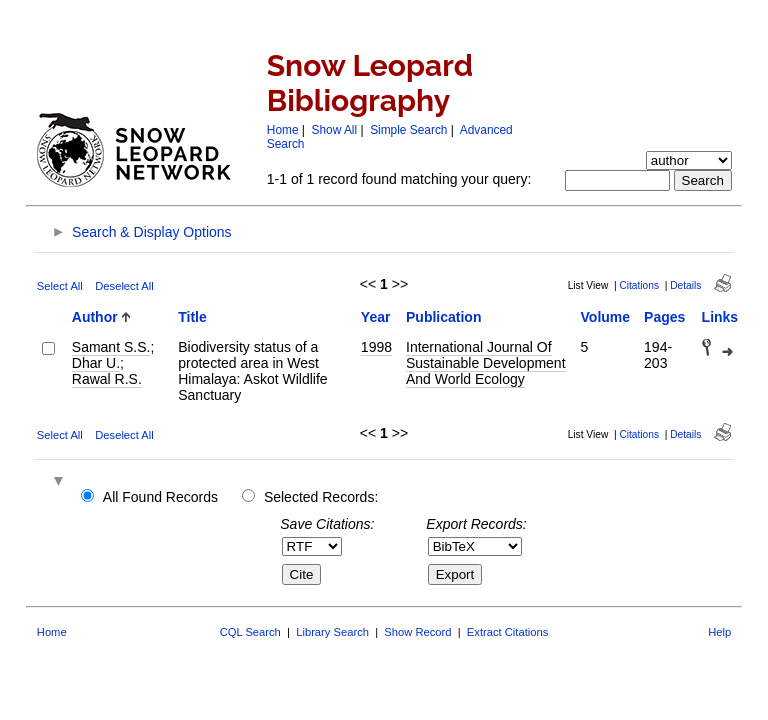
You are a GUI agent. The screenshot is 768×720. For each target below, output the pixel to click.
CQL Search (250, 632)
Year (376, 317)
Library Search (332, 632)
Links (720, 317)
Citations (639, 285)
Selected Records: (321, 497)
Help (719, 632)
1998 (376, 347)
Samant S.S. (111, 347)
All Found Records (160, 497)
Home (283, 130)
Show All (335, 130)
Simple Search (408, 130)
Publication (443, 317)
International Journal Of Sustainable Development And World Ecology (486, 363)
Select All (60, 286)
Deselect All (124, 286)
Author (95, 317)
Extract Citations (507, 632)
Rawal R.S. (107, 379)
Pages (664, 317)
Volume (606, 317)
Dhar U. (96, 363)
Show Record (417, 632)
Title (192, 317)
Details (685, 285)
